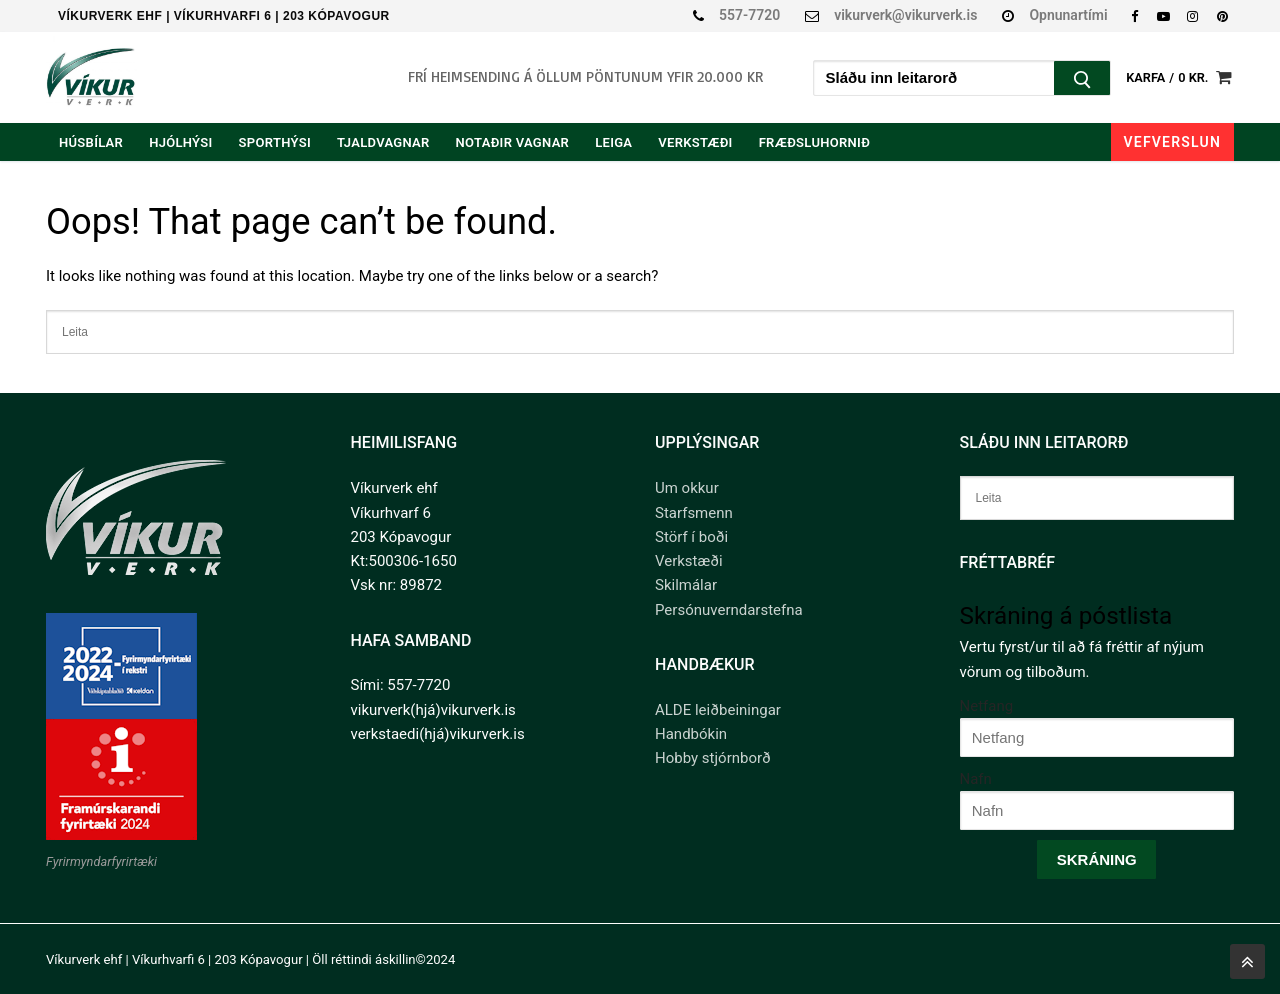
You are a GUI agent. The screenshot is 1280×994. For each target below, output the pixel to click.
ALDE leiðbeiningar (718, 710)
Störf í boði (691, 537)
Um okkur (687, 488)
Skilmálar (686, 585)
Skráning (1097, 859)
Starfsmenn (694, 513)
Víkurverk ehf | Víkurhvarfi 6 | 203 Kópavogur (224, 16)
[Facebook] (1134, 15)
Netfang (987, 706)
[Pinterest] (1222, 15)
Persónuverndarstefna (729, 610)
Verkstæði (689, 561)
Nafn (976, 779)
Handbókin (691, 734)
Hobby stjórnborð (713, 758)
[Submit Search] (1082, 80)
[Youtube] (1163, 15)
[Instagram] (1192, 15)
